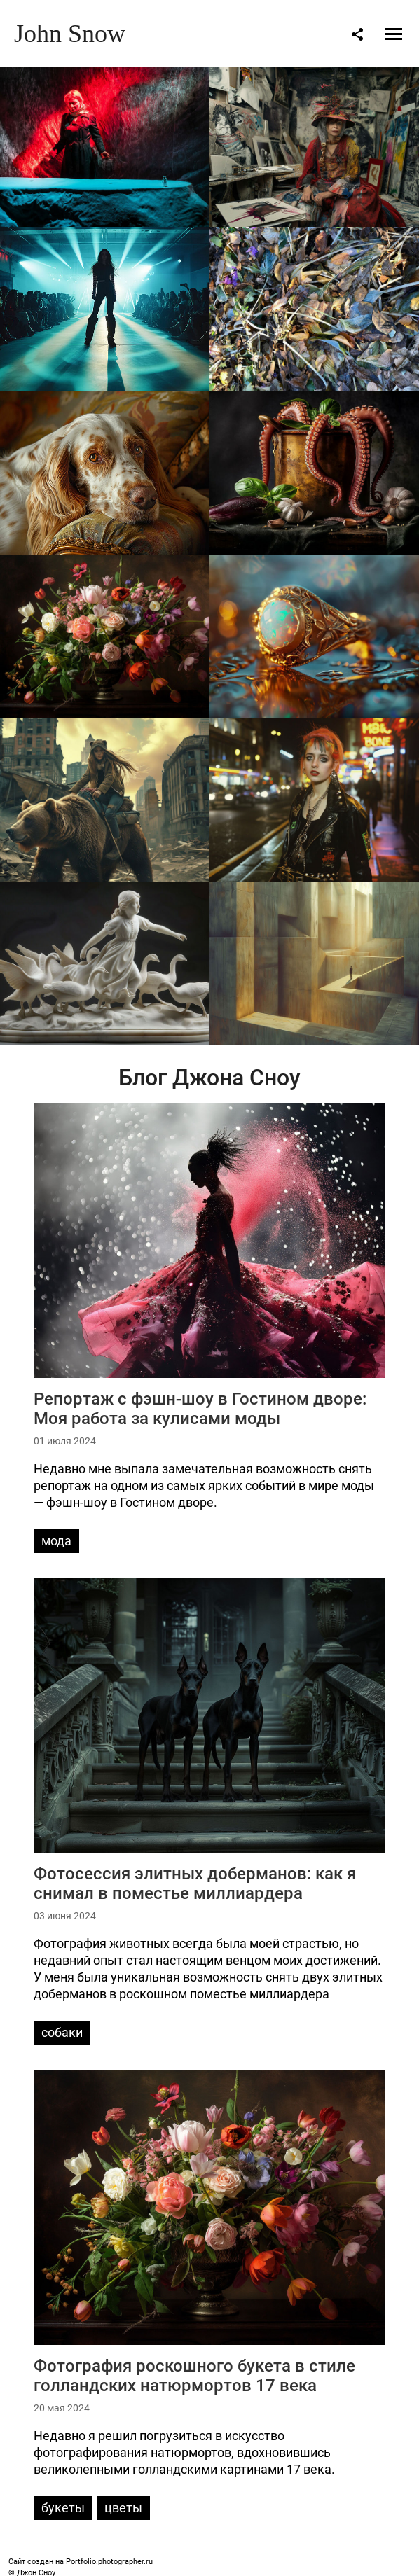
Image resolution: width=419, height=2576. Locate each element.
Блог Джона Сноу (209, 1077)
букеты (63, 2507)
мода (56, 1540)
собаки (62, 2032)
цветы (123, 2507)
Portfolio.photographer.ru (109, 2561)
